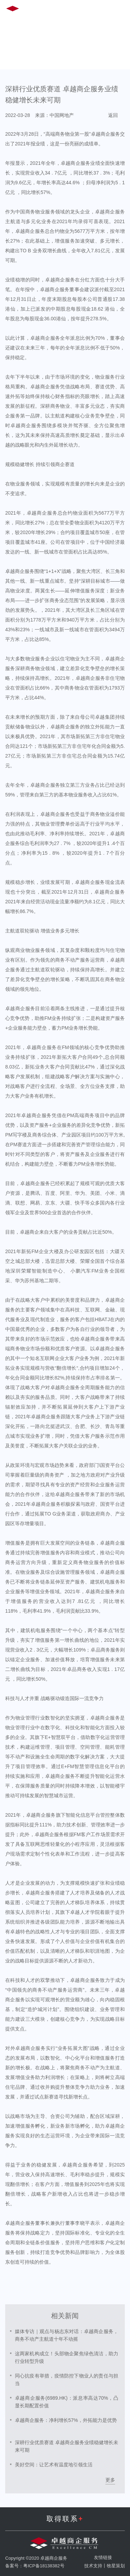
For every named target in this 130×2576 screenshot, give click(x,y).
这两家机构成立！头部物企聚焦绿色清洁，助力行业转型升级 (66, 2357)
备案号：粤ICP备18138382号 (34, 2565)
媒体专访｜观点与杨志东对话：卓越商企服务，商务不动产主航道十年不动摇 (66, 2335)
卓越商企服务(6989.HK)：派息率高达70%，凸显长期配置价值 (66, 2401)
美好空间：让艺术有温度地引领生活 (54, 2464)
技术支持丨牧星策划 (104, 2565)
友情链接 (103, 2557)
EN (66, 10)
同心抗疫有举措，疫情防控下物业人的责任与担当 (66, 2379)
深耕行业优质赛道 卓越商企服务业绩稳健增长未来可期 (66, 2446)
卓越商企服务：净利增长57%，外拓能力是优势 (66, 2420)
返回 (113, 115)
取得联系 (65, 2519)
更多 (110, 2480)
